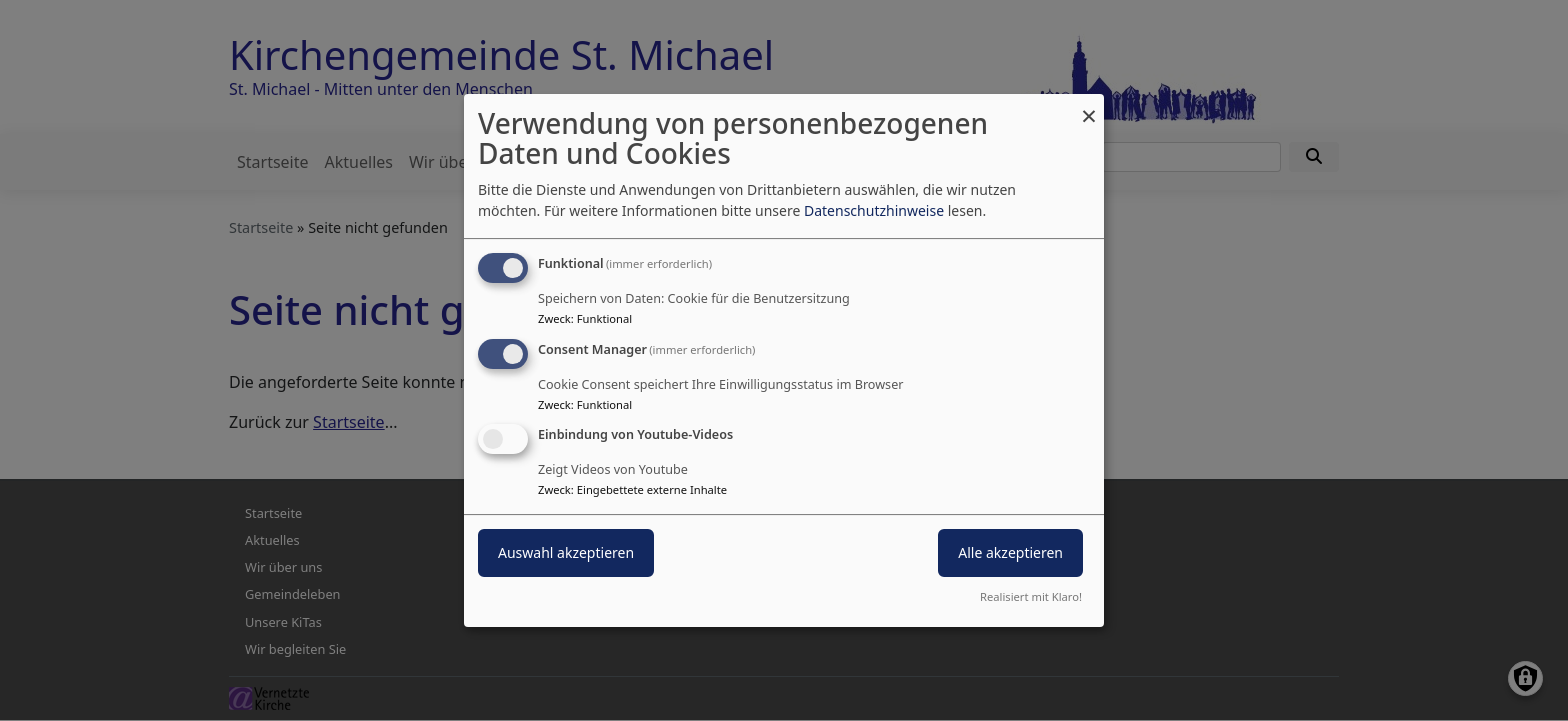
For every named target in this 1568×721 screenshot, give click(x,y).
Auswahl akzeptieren (566, 553)
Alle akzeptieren (1010, 553)
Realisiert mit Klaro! (1031, 596)
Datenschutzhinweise (874, 210)
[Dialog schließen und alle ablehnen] (1089, 106)
